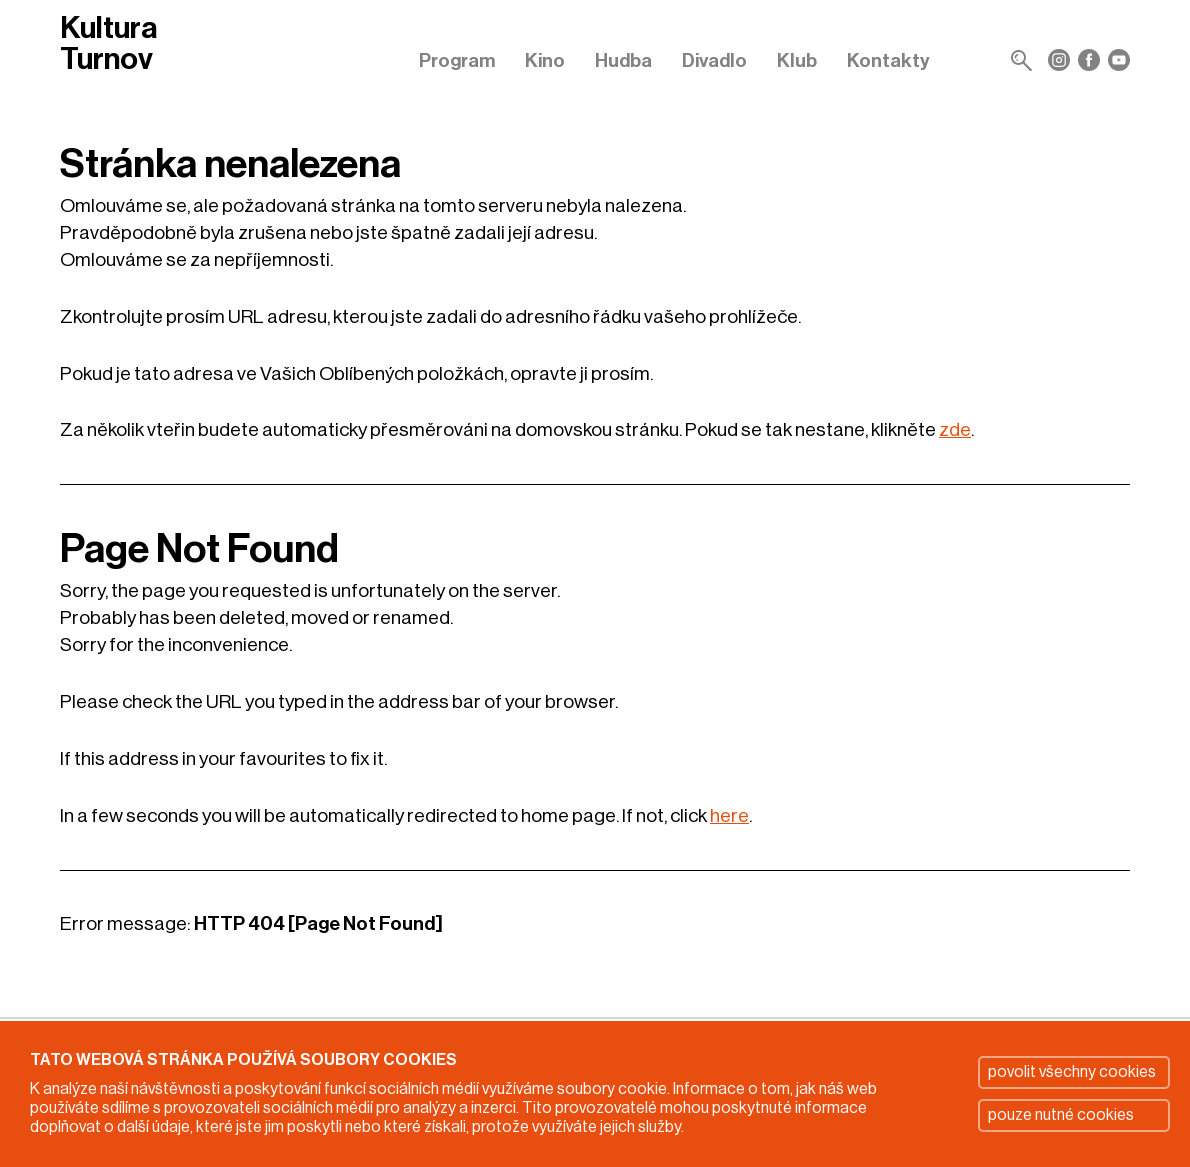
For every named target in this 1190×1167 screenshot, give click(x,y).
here (729, 815)
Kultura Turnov (108, 44)
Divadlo (714, 60)
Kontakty (888, 60)
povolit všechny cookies (1072, 1072)
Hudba (623, 60)
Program (457, 60)
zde (955, 429)
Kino (545, 60)
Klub (797, 60)
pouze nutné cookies (1061, 1115)
